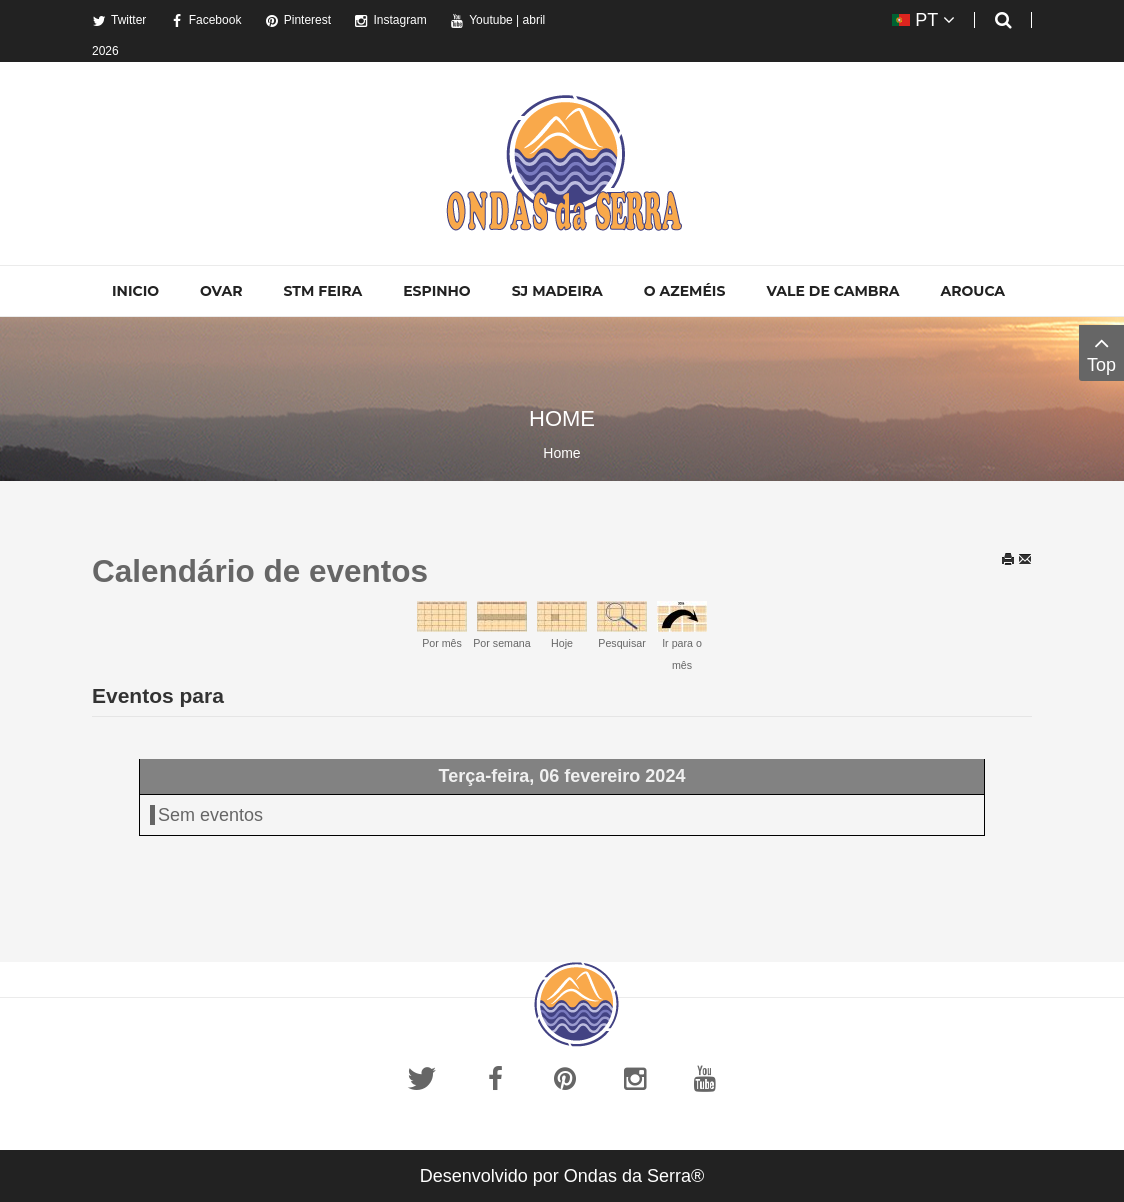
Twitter (119, 20)
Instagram (390, 20)
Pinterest (298, 20)
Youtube (481, 20)
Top (1101, 352)
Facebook (206, 20)
